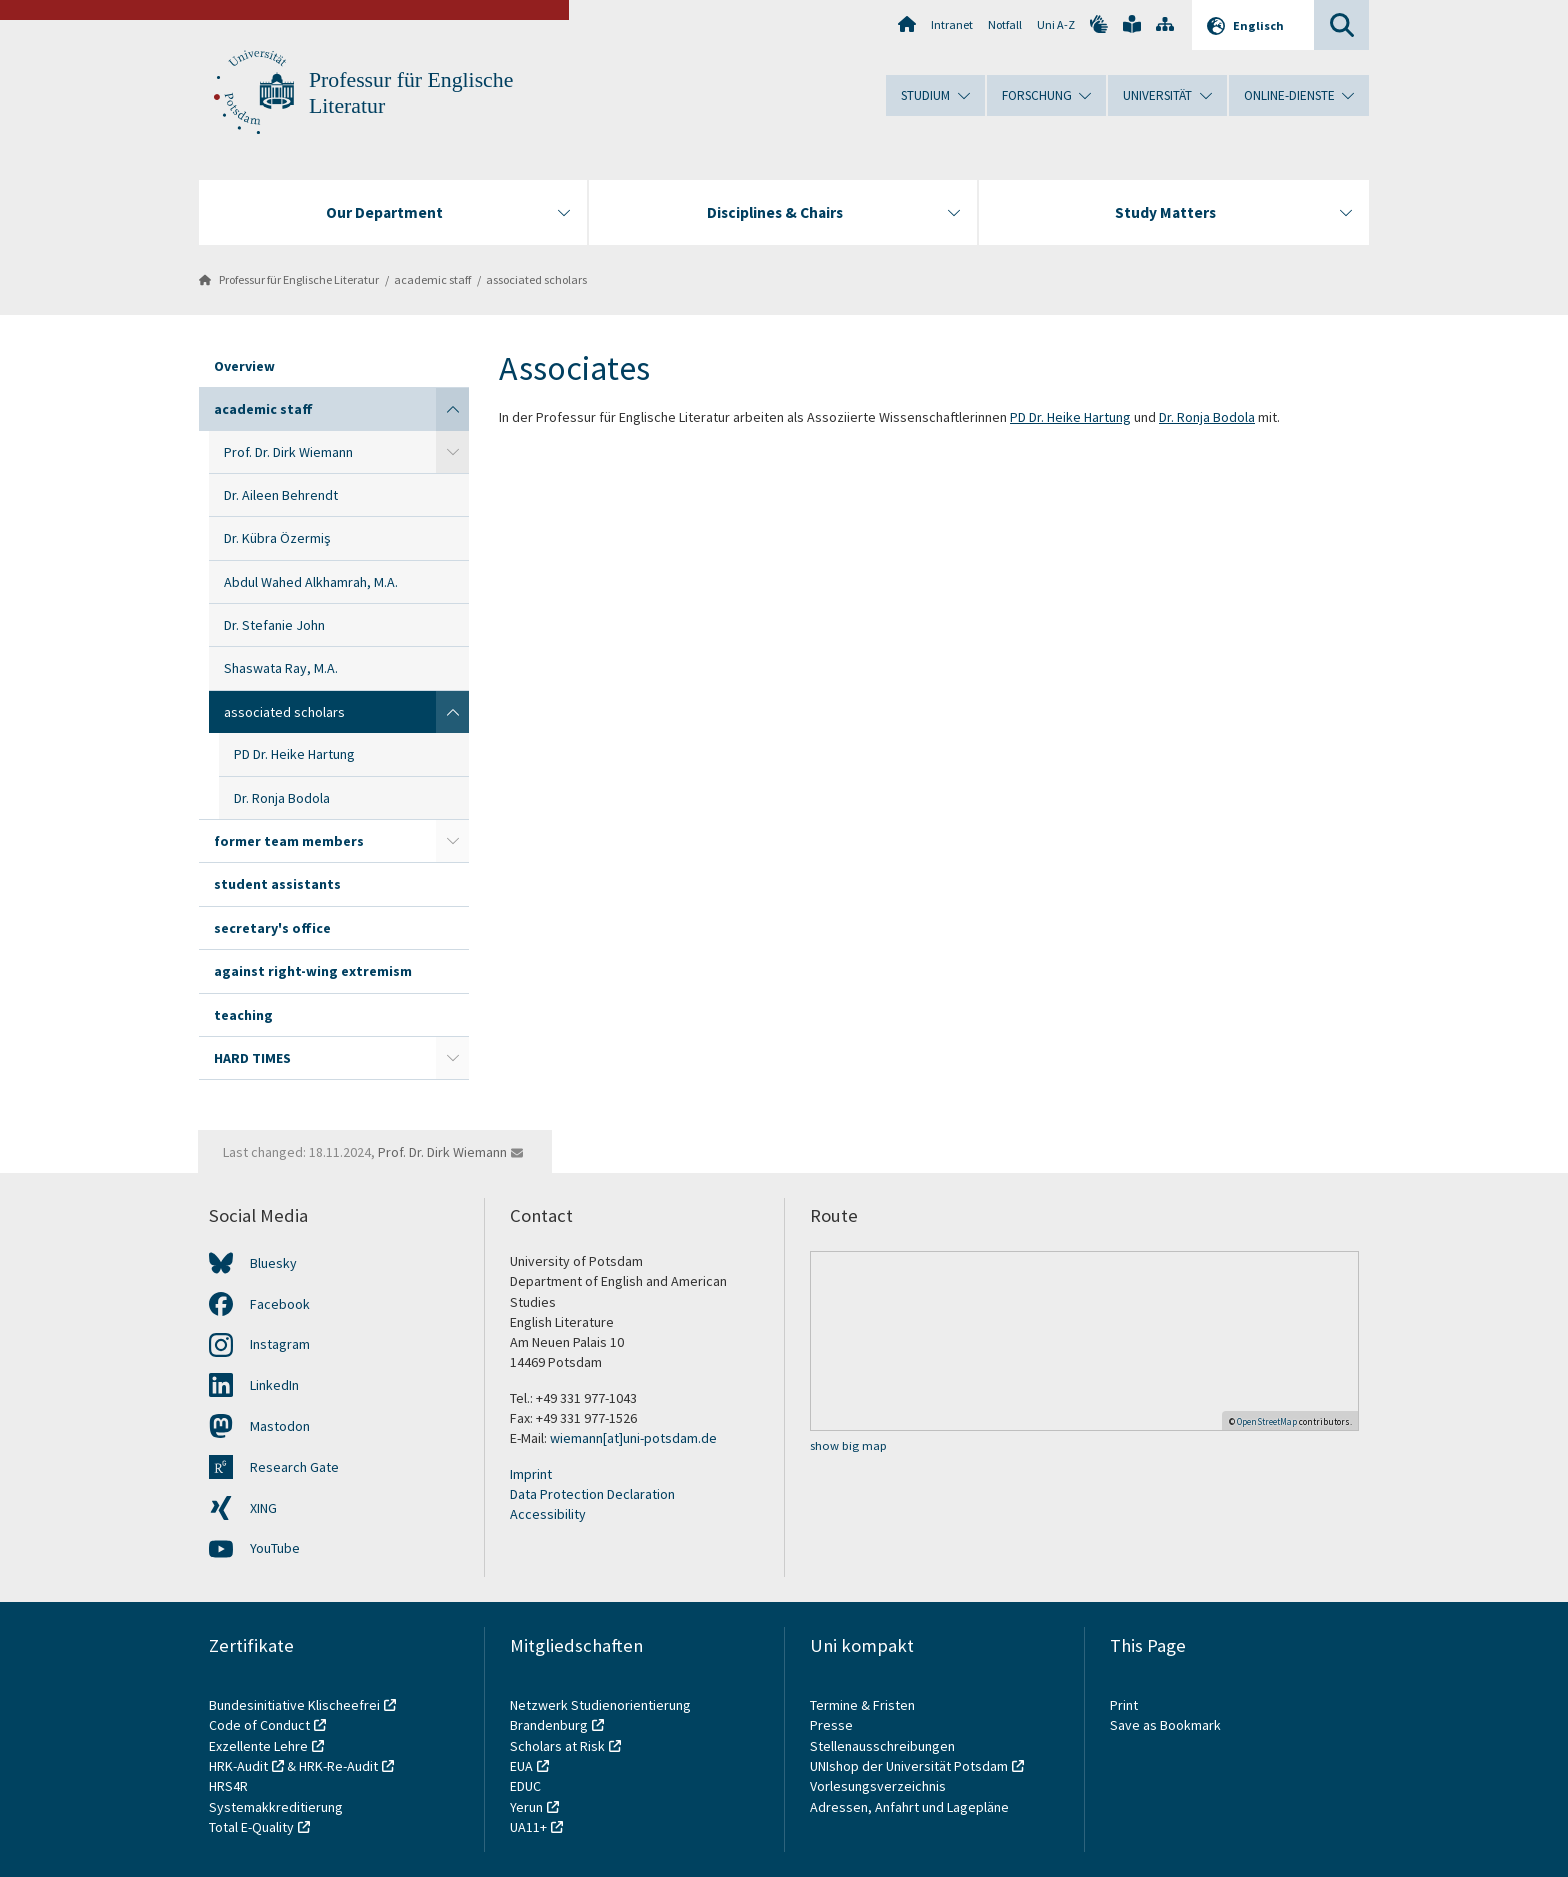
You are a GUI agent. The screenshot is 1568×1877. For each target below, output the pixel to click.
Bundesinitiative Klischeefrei (294, 1705)
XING (263, 1508)
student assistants (277, 884)
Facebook (280, 1304)
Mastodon (280, 1426)
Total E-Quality (251, 1827)
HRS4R (228, 1786)
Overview (244, 366)
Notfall (1005, 24)
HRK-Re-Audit (338, 1766)
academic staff (432, 279)
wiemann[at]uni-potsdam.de (633, 1438)
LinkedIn (274, 1385)
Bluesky (273, 1263)
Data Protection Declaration (592, 1494)
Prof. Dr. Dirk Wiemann (288, 452)
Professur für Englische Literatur (299, 279)
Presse (833, 1725)
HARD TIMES (252, 1058)
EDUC (525, 1786)
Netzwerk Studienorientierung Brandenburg (600, 1715)
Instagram (280, 1344)
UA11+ (528, 1827)
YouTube (275, 1548)
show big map (848, 1445)
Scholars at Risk (557, 1746)
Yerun (526, 1807)
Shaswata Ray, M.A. (281, 668)
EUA (521, 1766)
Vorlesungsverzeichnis (879, 1786)
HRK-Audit (238, 1766)
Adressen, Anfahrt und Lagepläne (909, 1807)
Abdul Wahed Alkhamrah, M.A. (311, 582)
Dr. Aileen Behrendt (281, 495)
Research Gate (294, 1467)
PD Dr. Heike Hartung (294, 754)
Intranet (952, 24)
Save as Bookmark (1165, 1725)
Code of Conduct (259, 1725)
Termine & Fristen (864, 1705)
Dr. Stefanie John (274, 625)
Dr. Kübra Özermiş (277, 538)
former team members (289, 841)
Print (1124, 1705)
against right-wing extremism (313, 971)
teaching (243, 1015)
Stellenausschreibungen (882, 1746)
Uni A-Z (1056, 24)
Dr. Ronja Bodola (282, 798)
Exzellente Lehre (258, 1746)
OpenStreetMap (1267, 1421)
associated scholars (536, 279)
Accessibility (548, 1514)
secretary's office (272, 928)
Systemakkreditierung (276, 1807)
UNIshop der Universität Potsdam (909, 1766)
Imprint (531, 1474)
